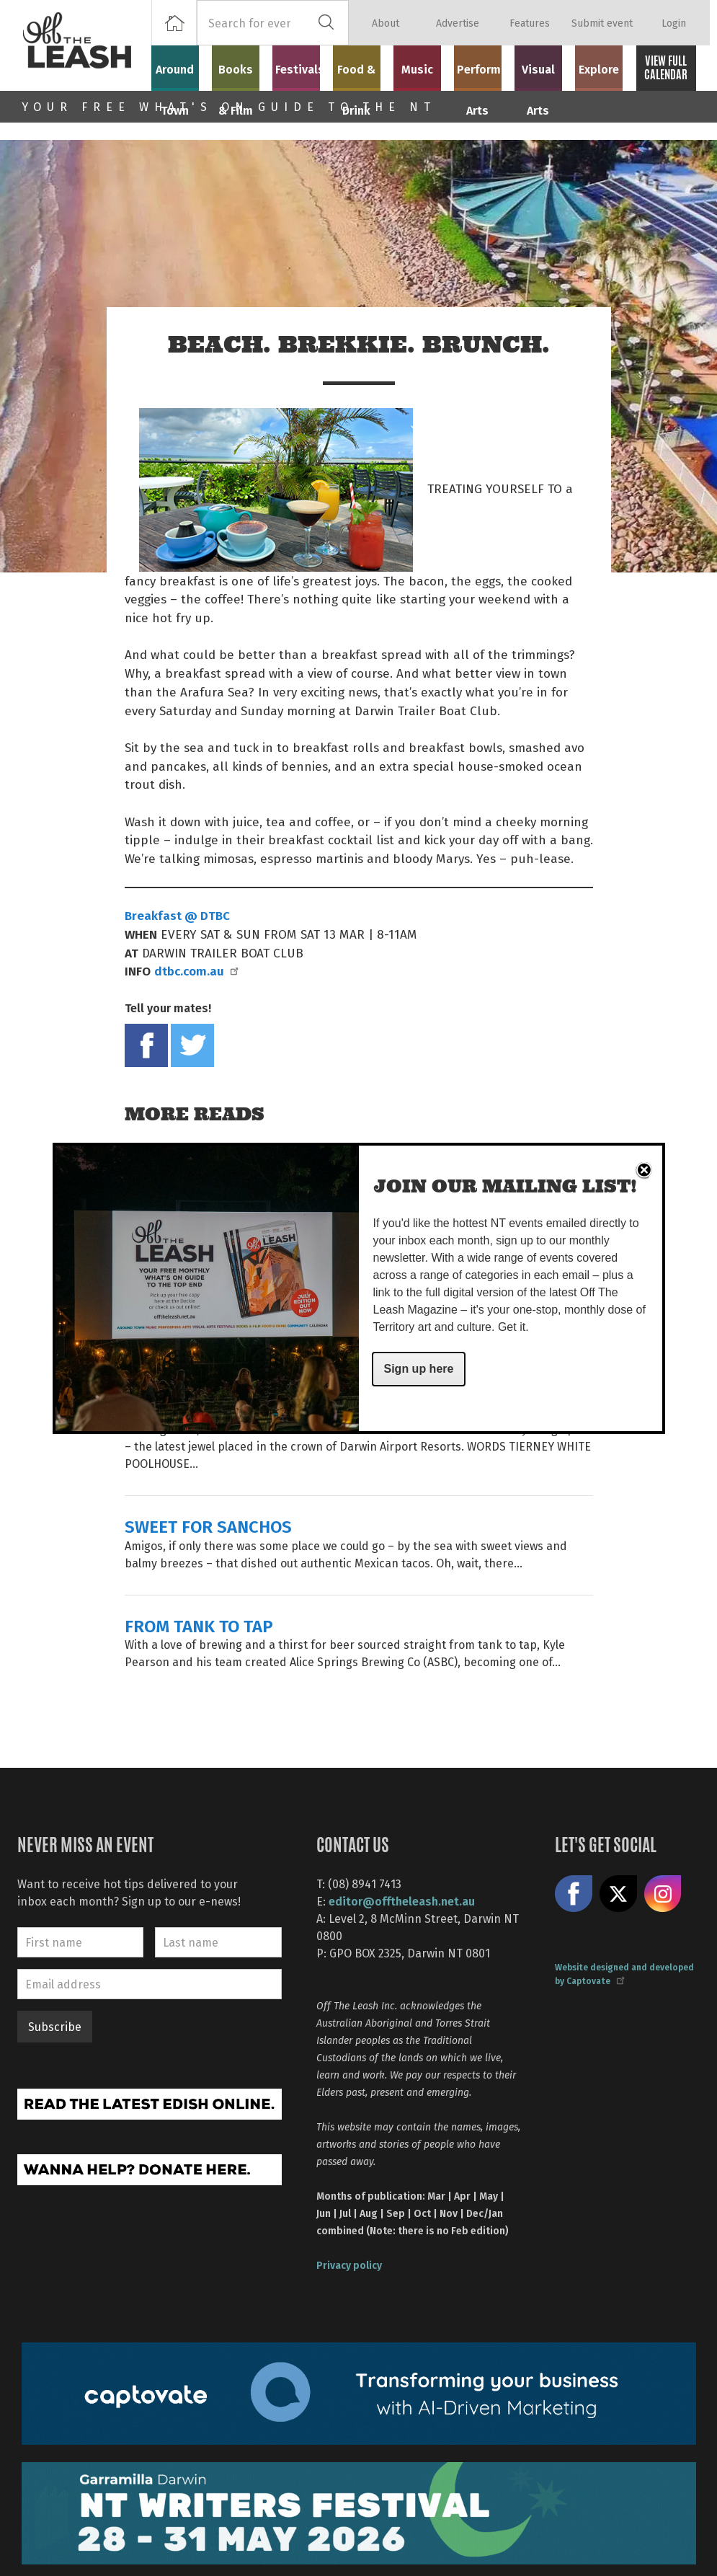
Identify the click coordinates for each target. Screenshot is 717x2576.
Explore (605, 65)
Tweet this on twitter (192, 1045)
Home (174, 22)
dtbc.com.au (195, 970)
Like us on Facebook (573, 1894)
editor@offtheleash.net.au (402, 1901)
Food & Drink (363, 74)
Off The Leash (86, 45)
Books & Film (242, 74)
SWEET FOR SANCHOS (208, 1526)
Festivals (303, 65)
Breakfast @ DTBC (177, 915)
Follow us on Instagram (663, 1894)
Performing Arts (484, 74)
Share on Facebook (146, 1045)
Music (424, 65)
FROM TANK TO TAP (199, 1625)
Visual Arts (544, 65)
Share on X (618, 1894)
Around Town (181, 74)
